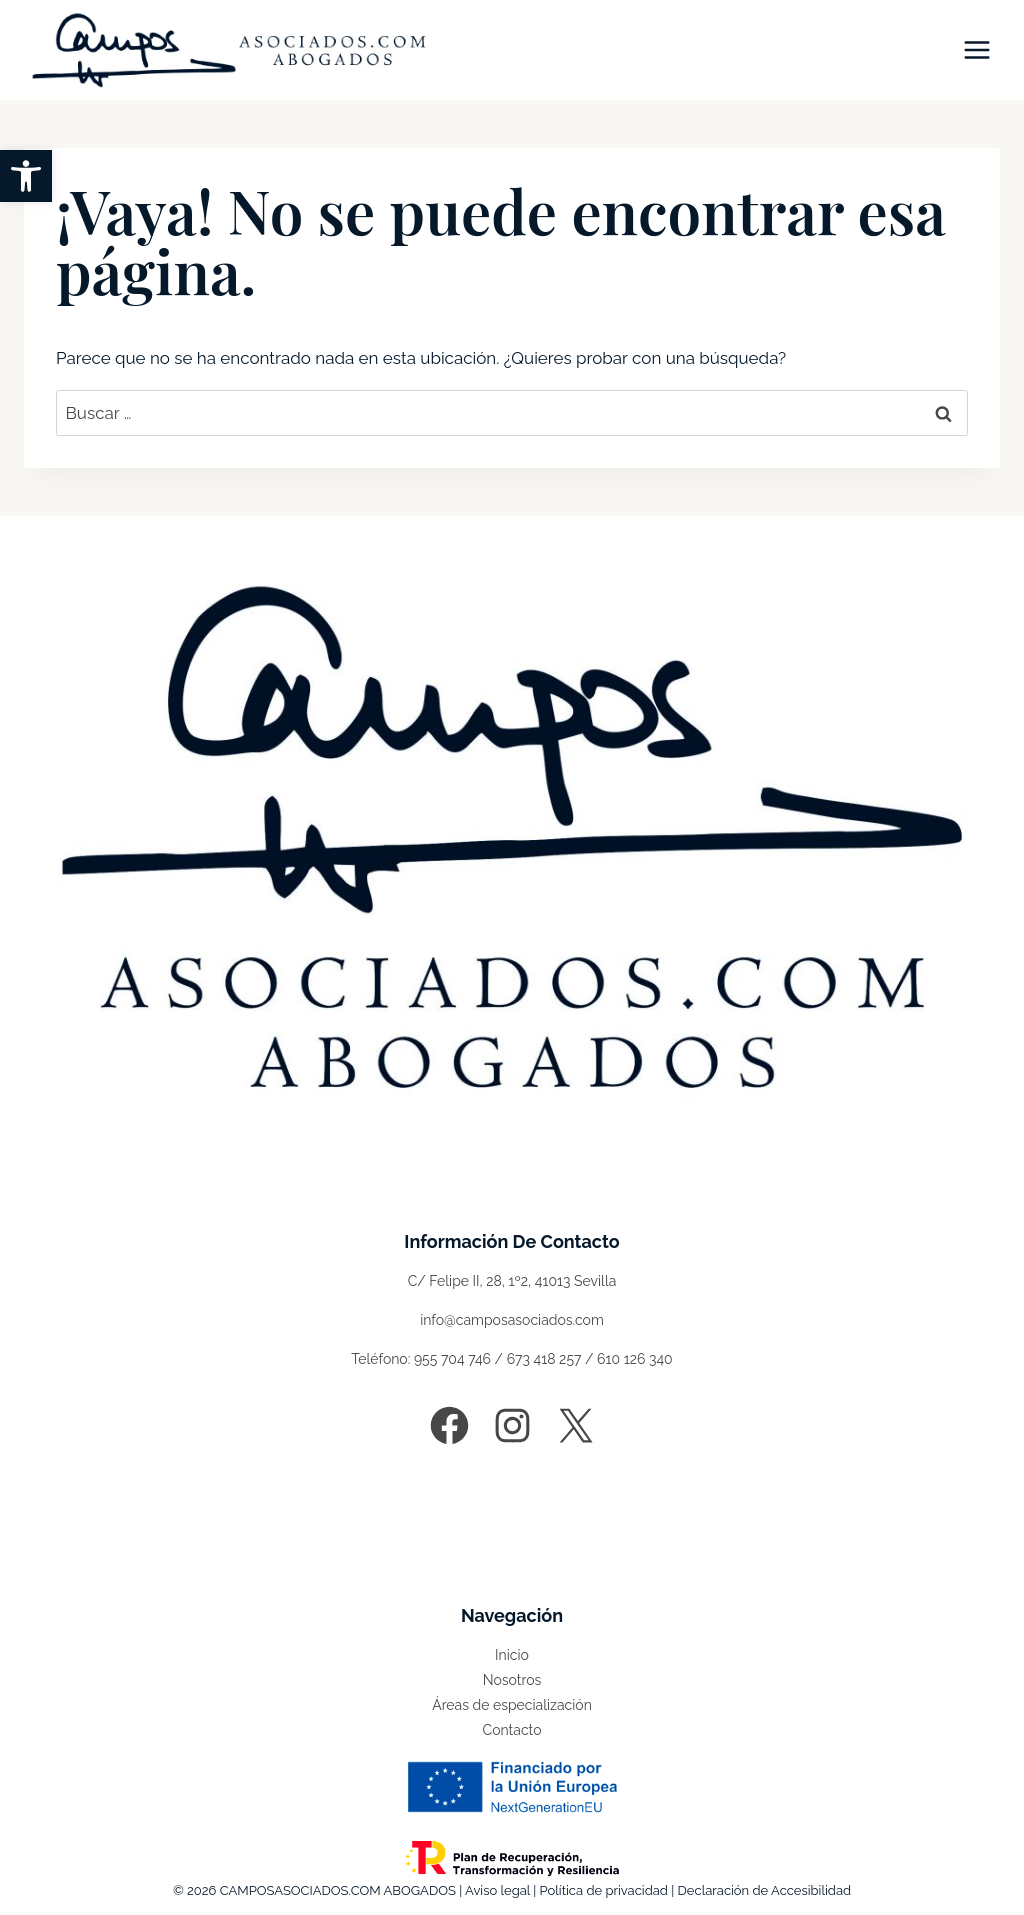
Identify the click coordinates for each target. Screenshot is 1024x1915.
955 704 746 (452, 1359)
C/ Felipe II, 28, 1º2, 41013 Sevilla (512, 1281)
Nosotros (512, 1680)
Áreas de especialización (512, 1705)
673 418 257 (544, 1359)
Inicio (512, 1655)
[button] (26, 176)
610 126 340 (635, 1359)
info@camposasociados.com (512, 1320)
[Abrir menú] (976, 49)
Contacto (512, 1730)
